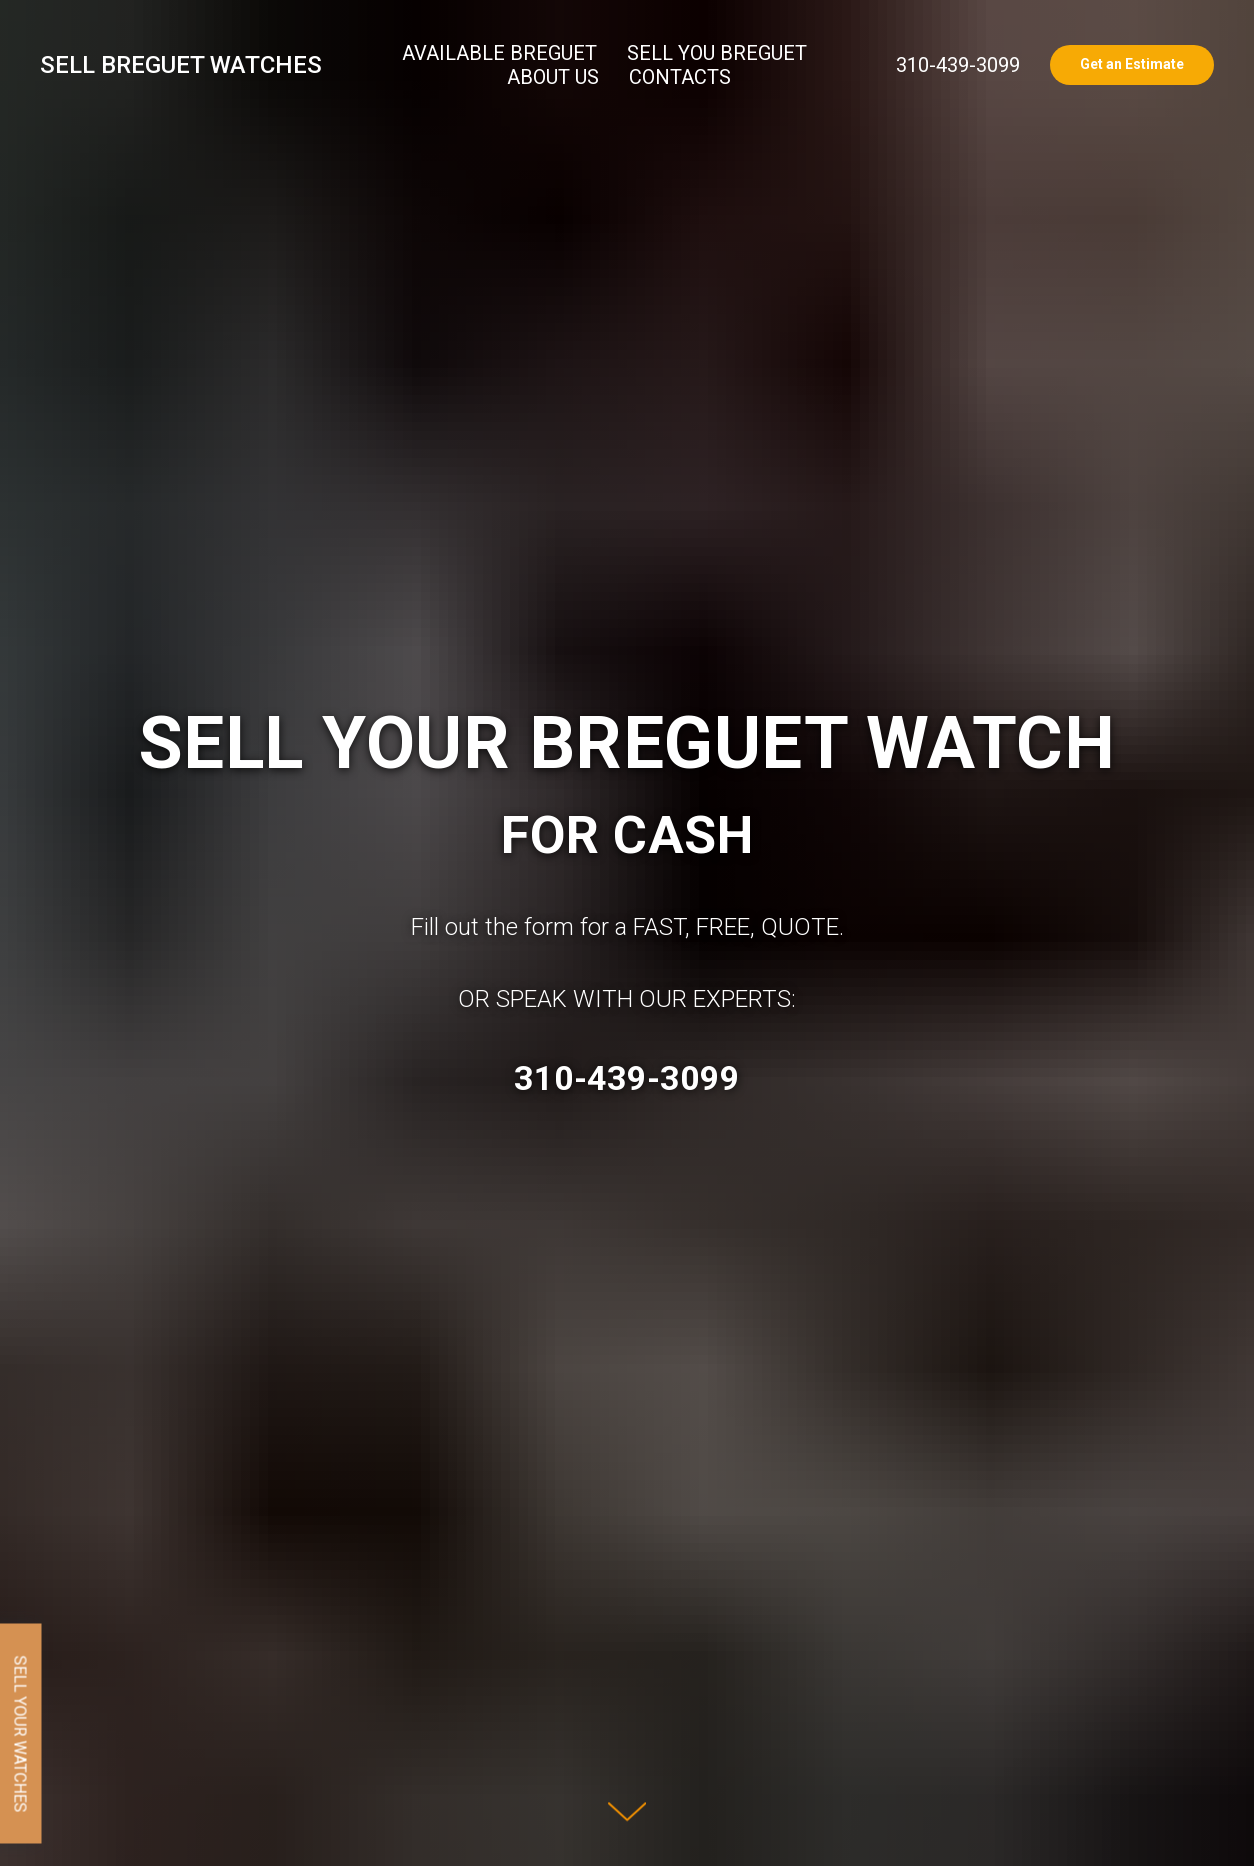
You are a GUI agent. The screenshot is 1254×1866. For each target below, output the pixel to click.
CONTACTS (680, 77)
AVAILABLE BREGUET (499, 53)
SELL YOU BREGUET (717, 53)
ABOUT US (553, 77)
